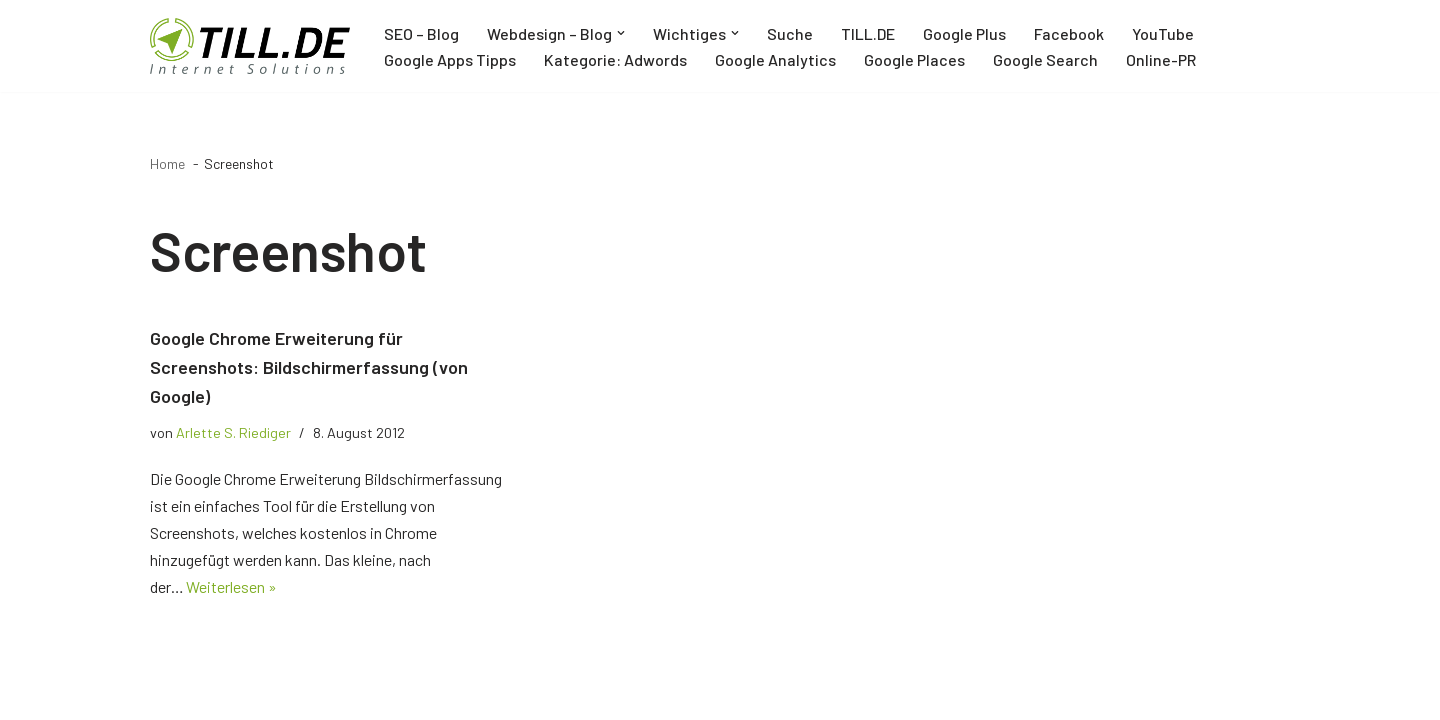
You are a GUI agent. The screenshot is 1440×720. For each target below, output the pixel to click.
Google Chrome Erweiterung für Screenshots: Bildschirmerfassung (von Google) (309, 367)
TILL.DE (868, 33)
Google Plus (964, 33)
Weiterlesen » (232, 587)
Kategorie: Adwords (615, 59)
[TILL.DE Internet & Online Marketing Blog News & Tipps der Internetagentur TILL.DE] (250, 46)
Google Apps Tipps (450, 59)
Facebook (1069, 33)
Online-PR (1161, 59)
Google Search (1045, 59)
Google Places (914, 59)
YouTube (1163, 33)
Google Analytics (775, 59)
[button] (621, 33)
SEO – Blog (421, 33)
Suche (790, 33)
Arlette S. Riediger (233, 432)
